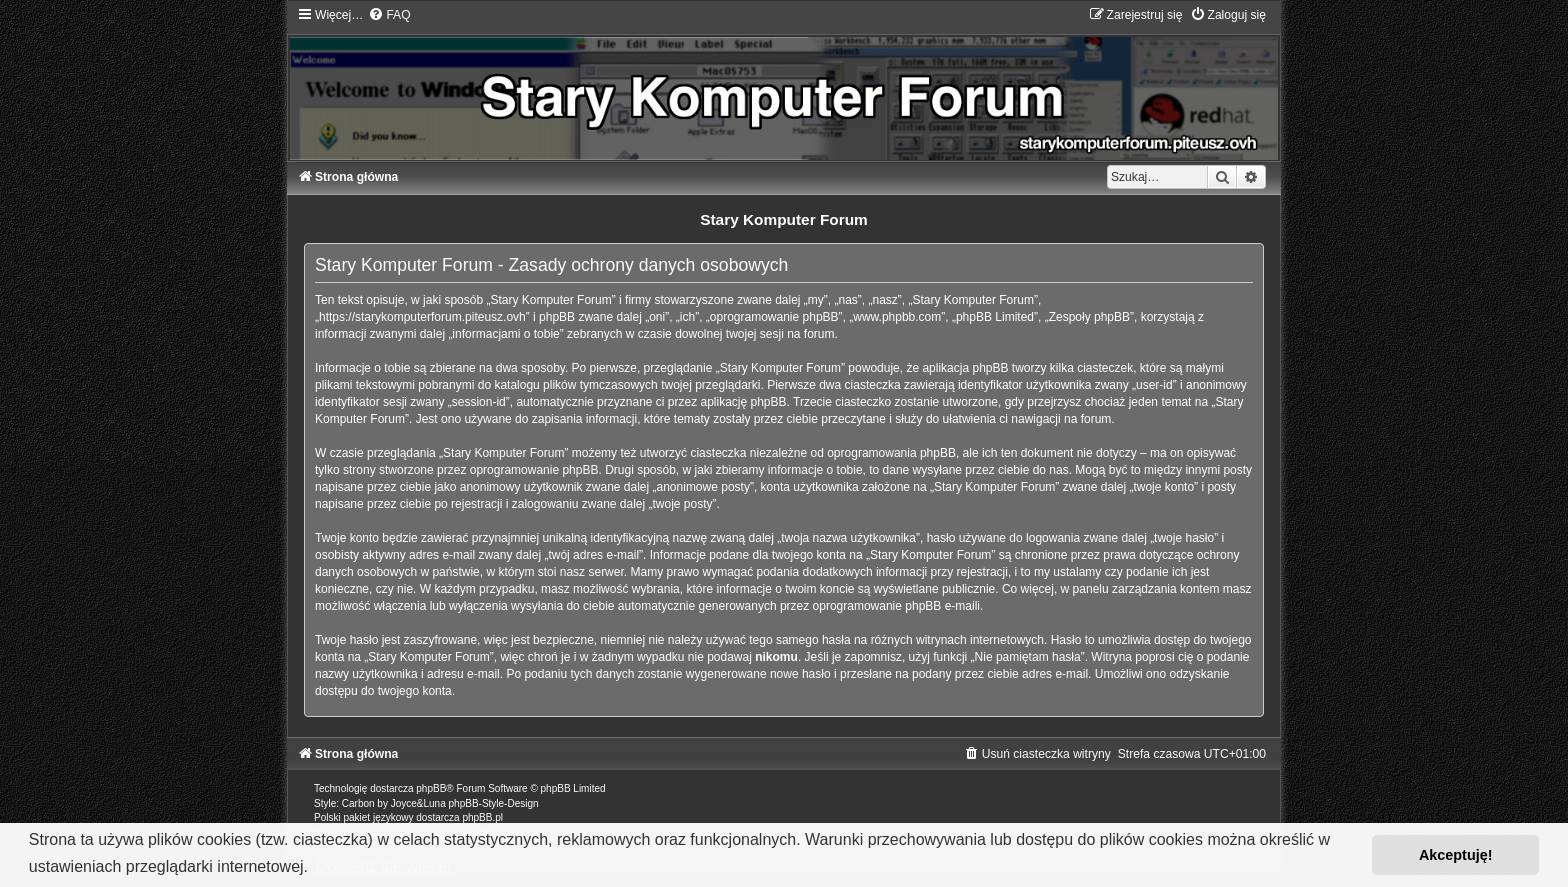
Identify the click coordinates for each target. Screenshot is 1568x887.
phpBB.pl (482, 817)
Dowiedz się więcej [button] (383, 866)
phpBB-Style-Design (494, 803)
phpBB (431, 788)
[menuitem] (389, 15)
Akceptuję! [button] (1456, 855)
